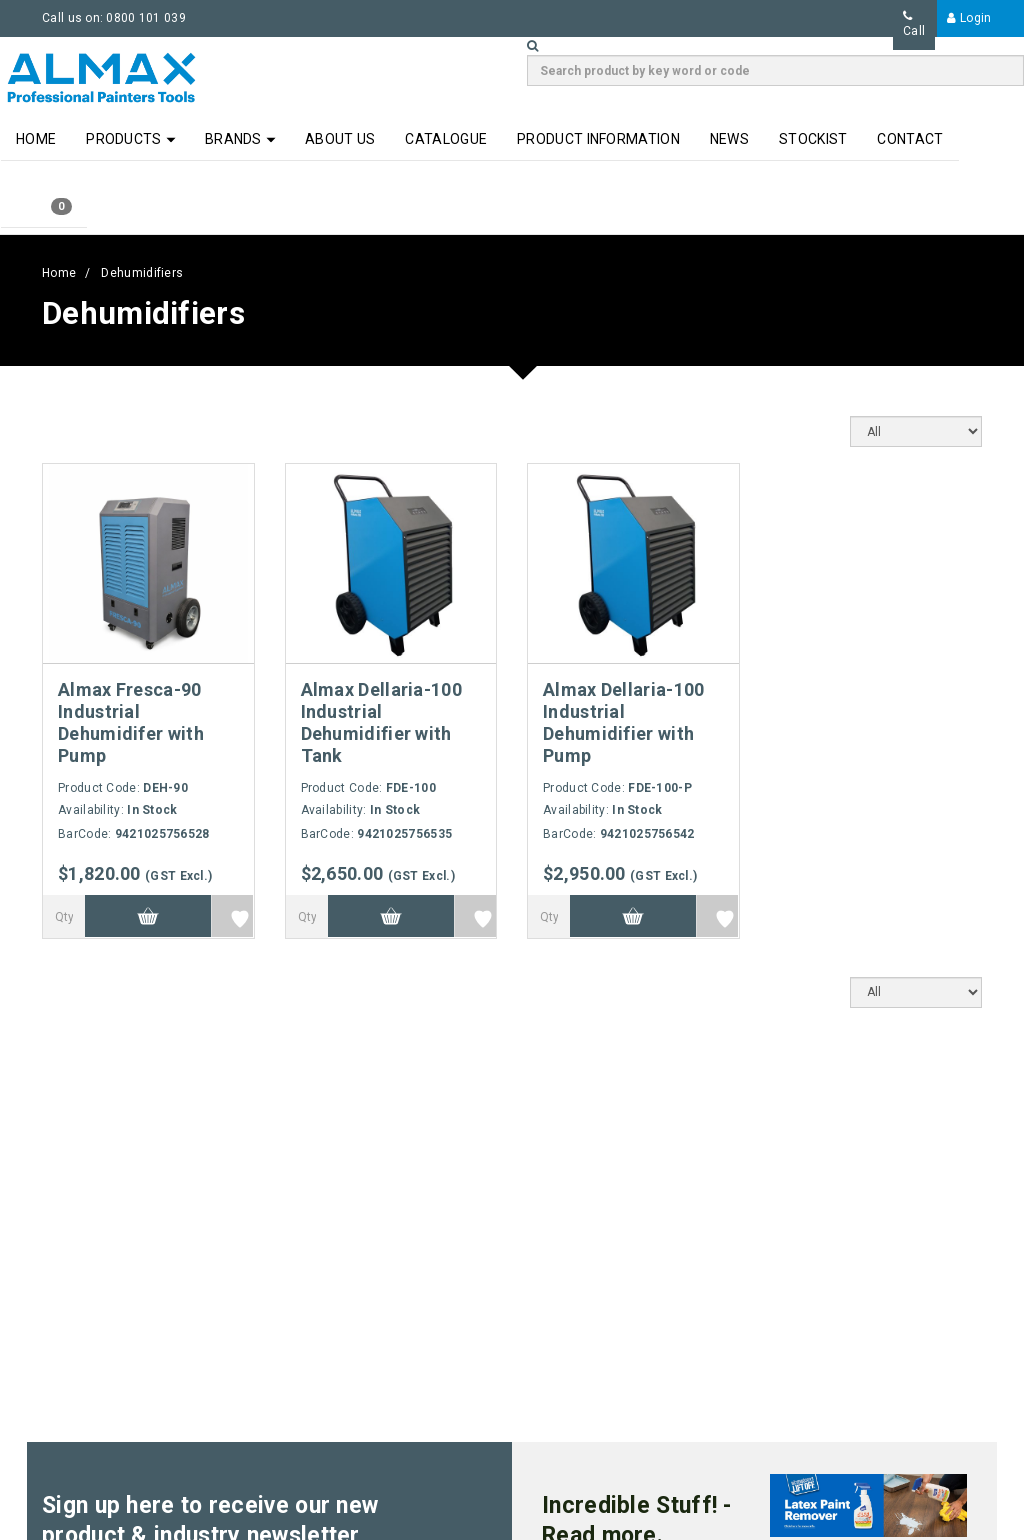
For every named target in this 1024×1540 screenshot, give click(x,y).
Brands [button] (240, 139)
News (729, 139)
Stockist (813, 139)
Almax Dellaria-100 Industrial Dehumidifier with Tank (381, 722)
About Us (340, 139)
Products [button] (131, 139)
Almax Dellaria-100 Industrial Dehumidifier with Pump (623, 722)
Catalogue (446, 139)
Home (36, 139)
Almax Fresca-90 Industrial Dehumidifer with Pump (131, 722)
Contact (910, 139)
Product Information (598, 139)
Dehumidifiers (142, 273)
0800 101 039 (146, 18)
